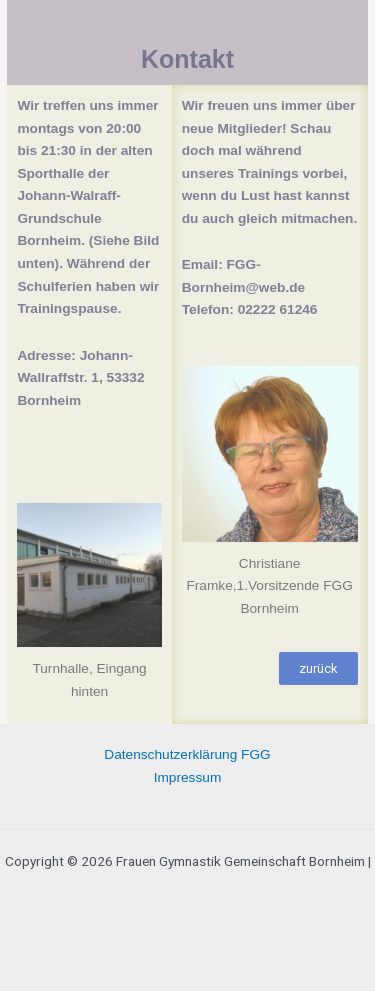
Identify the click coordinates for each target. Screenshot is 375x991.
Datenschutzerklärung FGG (187, 754)
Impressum (188, 777)
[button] (318, 668)
